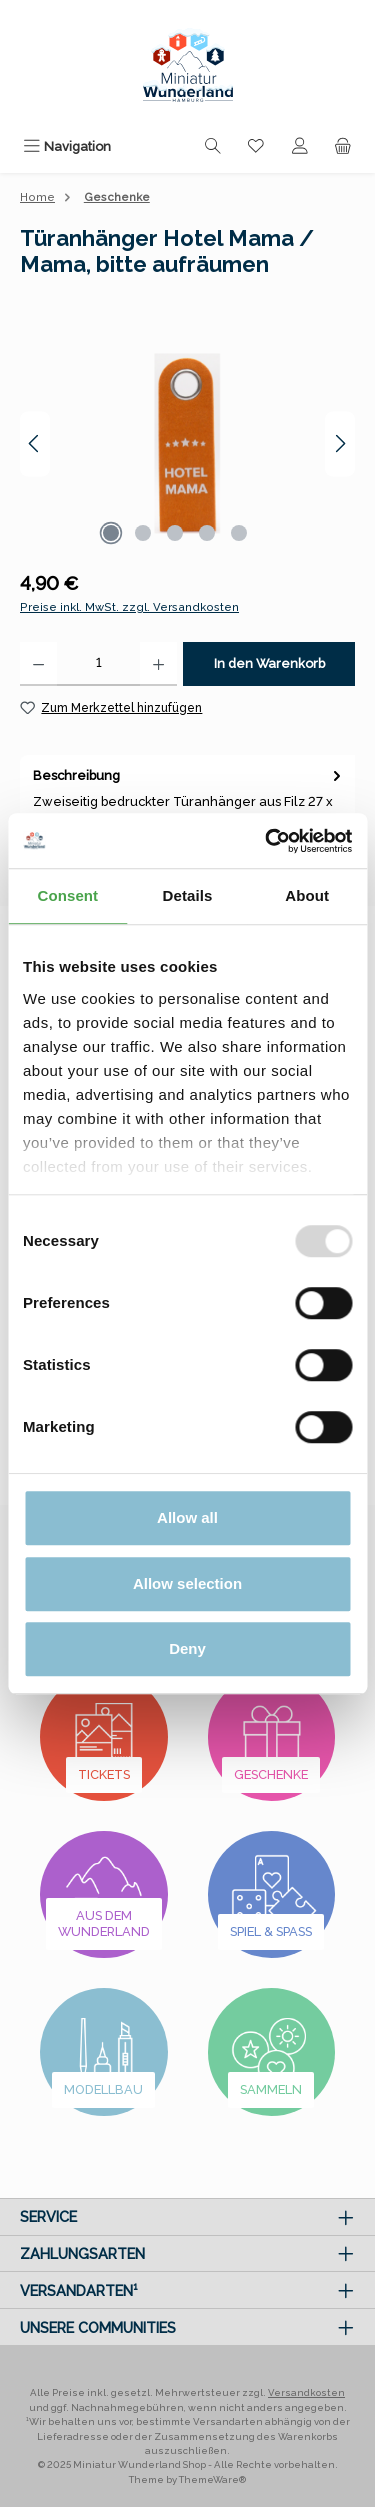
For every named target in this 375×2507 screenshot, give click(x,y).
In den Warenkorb (269, 663)
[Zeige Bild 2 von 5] (143, 533)
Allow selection (187, 1583)
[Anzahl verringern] (38, 664)
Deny (187, 1648)
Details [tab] (188, 895)
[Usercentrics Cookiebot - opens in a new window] (267, 841)
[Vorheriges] (35, 443)
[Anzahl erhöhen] (158, 664)
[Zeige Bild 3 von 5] (175, 533)
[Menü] (67, 146)
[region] (187, 443)
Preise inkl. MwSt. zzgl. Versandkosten (129, 607)
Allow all (187, 1517)
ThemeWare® (212, 2479)
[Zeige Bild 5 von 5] (239, 533)
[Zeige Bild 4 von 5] (207, 533)
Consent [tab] (67, 895)
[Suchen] (213, 146)
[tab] (187, 808)
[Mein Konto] (300, 146)
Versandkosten (306, 2392)
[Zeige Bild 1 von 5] (111, 533)
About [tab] (307, 895)
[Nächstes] (340, 443)
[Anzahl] (98, 664)
